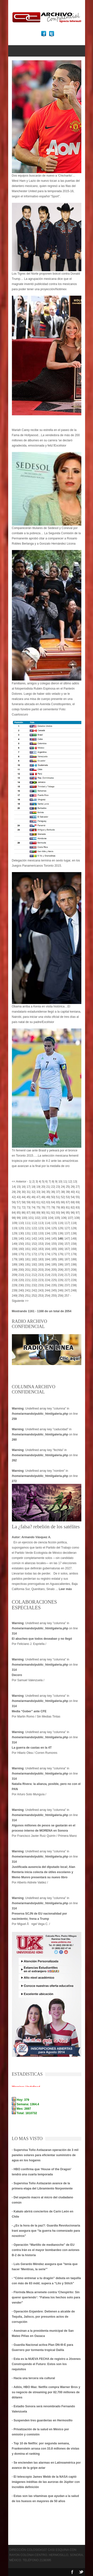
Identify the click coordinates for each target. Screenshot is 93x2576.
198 (73, 1264)
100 (24, 1218)
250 (20, 1295)
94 (62, 1212)
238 (73, 1285)
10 (60, 1181)
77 (47, 1207)
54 (72, 1197)
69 (77, 1202)
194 (47, 1264)
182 (33, 1259)
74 (33, 1207)
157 (66, 1244)
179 (14, 1259)
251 (27, 1295)
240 (20, 1290)
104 (50, 1218)
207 (66, 1269)
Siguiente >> (20, 1301)
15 (18, 1186)
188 (73, 1259)
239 (14, 1290)
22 (52, 1186)
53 (67, 1197)
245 (53, 1290)
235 (53, 1285)
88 (33, 1212)
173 (40, 1254)
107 (70, 1218)
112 (33, 1223)
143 (40, 1238)
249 (14, 1295)
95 (67, 1212)
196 (60, 1264)
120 (20, 1228)
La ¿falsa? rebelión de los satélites (46, 1526)
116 (60, 1223)
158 (73, 1244)
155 (53, 1244)
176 (60, 1254)
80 (62, 1207)
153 (40, 1244)
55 (77, 1197)
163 (40, 1249)
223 (40, 1280)
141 (27, 1238)
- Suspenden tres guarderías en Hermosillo (42, 2420)
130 (20, 1233)
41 (77, 1192)
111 (27, 1223)
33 (38, 1192)
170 (20, 1254)
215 (53, 1275)
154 (47, 1244)
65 (57, 1202)
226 (60, 1280)
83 (77, 1207)
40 (72, 1192)
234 (47, 1285)
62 (42, 1202)
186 (60, 1259)
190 (20, 1264)
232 (33, 1285)
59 (28, 1202)
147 (66, 1238)
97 (77, 1212)
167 (66, 1249)
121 (27, 1228)
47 (38, 1197)
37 (57, 1192)
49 (47, 1197)
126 (60, 1228)
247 (66, 1290)
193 (40, 1264)
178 (73, 1254)
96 (72, 1212)
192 (33, 1264)
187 (66, 1259)
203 (40, 1269)
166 (60, 1249)
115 (53, 1223)
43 (18, 1197)
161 (27, 1249)
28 (13, 1192)
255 (53, 1295)
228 (73, 1280)
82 (72, 1207)
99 (18, 1218)
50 (52, 1197)
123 (40, 1228)
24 (62, 1186)
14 (13, 1186)
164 (47, 1249)
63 (47, 1202)
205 (53, 1269)
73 (28, 1207)
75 (38, 1207)
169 (14, 1254)
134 (47, 1233)
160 (20, 1249)
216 (60, 1275)
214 (47, 1275)
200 (20, 1269)
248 (73, 1290)
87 (28, 1212)
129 (14, 1233)
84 (13, 1212)
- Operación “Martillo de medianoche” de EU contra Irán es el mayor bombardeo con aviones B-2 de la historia (46, 2250)
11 (64, 1181)
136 (60, 1233)
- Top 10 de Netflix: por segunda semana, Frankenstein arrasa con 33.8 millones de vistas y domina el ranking (45, 2448)
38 (62, 1192)
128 (73, 1228)
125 (53, 1228)
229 (14, 1285)
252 (33, 1295)
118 (73, 1223)
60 (33, 1202)
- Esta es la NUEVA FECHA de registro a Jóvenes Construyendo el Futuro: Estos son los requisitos (46, 2364)
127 (66, 1228)
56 (13, 1202)
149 (14, 1244)
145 (53, 1238)
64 (52, 1202)
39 (67, 1192)
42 (13, 1197)
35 (47, 1192)
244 (47, 1290)
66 (62, 1202)
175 (53, 1254)
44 (23, 1197)
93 (57, 1212)
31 (28, 1192)
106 (63, 1218)
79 (57, 1207)
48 (42, 1197)
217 (66, 1275)
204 (47, 1269)
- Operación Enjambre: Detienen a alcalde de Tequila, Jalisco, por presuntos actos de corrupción (43, 2317)
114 (47, 1223)
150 (20, 1244)
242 (33, 1290)
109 (14, 1223)
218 (73, 1275)
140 (20, 1238)
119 (14, 1228)
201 (27, 1269)
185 (53, 1259)
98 (13, 1218)
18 (33, 1186)
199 (14, 1269)
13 (74, 1181)
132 (33, 1233)
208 (73, 1269)
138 (73, 1233)
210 (20, 1275)
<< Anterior (19, 1181)
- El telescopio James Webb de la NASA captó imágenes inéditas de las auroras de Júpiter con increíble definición (46, 2482)
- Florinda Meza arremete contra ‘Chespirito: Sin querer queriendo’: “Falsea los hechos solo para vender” (46, 2297)
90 (42, 1212)
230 (20, 1285)
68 (72, 1202)
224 (47, 1280)
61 (38, 1202)
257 (66, 1295)
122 (33, 1228)
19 (38, 1186)
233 (40, 1285)
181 (27, 1259)
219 (14, 1280)
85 (18, 1212)
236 (60, 1285)
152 (33, 1244)
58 (23, 1202)
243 (40, 1290)
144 (47, 1238)
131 (27, 1233)
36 (52, 1192)
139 (14, 1238)
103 (43, 1218)
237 (66, 1285)
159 (14, 1249)
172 (33, 1254)
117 (66, 1223)
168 (73, 1249)
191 (27, 1264)
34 (42, 1192)
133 (40, 1233)
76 (42, 1207)
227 (66, 1280)
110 (20, 1223)
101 (30, 1218)
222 (33, 1280)
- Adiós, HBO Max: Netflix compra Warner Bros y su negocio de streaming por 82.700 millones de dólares (46, 2392)
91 (47, 1212)
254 (47, 1295)
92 (52, 1212)
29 (18, 1192)
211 (27, 1275)
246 (60, 1290)
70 (13, 1207)
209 (14, 1275)
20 (42, 1186)
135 (53, 1233)
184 (47, 1259)
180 (20, 1259)
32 (33, 1192)
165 (53, 1249)
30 (23, 1192)
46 (33, 1197)
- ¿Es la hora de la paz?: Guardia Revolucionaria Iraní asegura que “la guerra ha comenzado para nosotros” (46, 2231)
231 (27, 1285)
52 (62, 1197)
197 (66, 1264)
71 (18, 1207)
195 (53, 1264)
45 (28, 1197)
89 (38, 1212)
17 (28, 1186)
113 (40, 1223)
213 (40, 1275)
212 (33, 1275)
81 (67, 1207)
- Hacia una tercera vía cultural (33, 2378)
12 (69, 1181)
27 (77, 1186)
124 (47, 1228)
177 (66, 1254)
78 (52, 1207)
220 (20, 1280)
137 (66, 1233)
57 (18, 1202)
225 (53, 1280)
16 (23, 1186)
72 (23, 1207)
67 (67, 1202)
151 (27, 1244)
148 (73, 1238)
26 (72, 1186)
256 (60, 1295)
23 (57, 1186)
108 (76, 1218)
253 (40, 1295)
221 (27, 1280)
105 (57, 1218)
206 (60, 1269)
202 (33, 1269)
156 (60, 1244)
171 (27, 1254)
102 (37, 1218)
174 (47, 1254)
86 (23, 1212)
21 (47, 1186)
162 (33, 1249)
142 (33, 1238)
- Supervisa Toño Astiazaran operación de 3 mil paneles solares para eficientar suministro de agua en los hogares (45, 2155)
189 (14, 1264)
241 (27, 1290)
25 (67, 1186)
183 (40, 1259)
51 (57, 1197)
